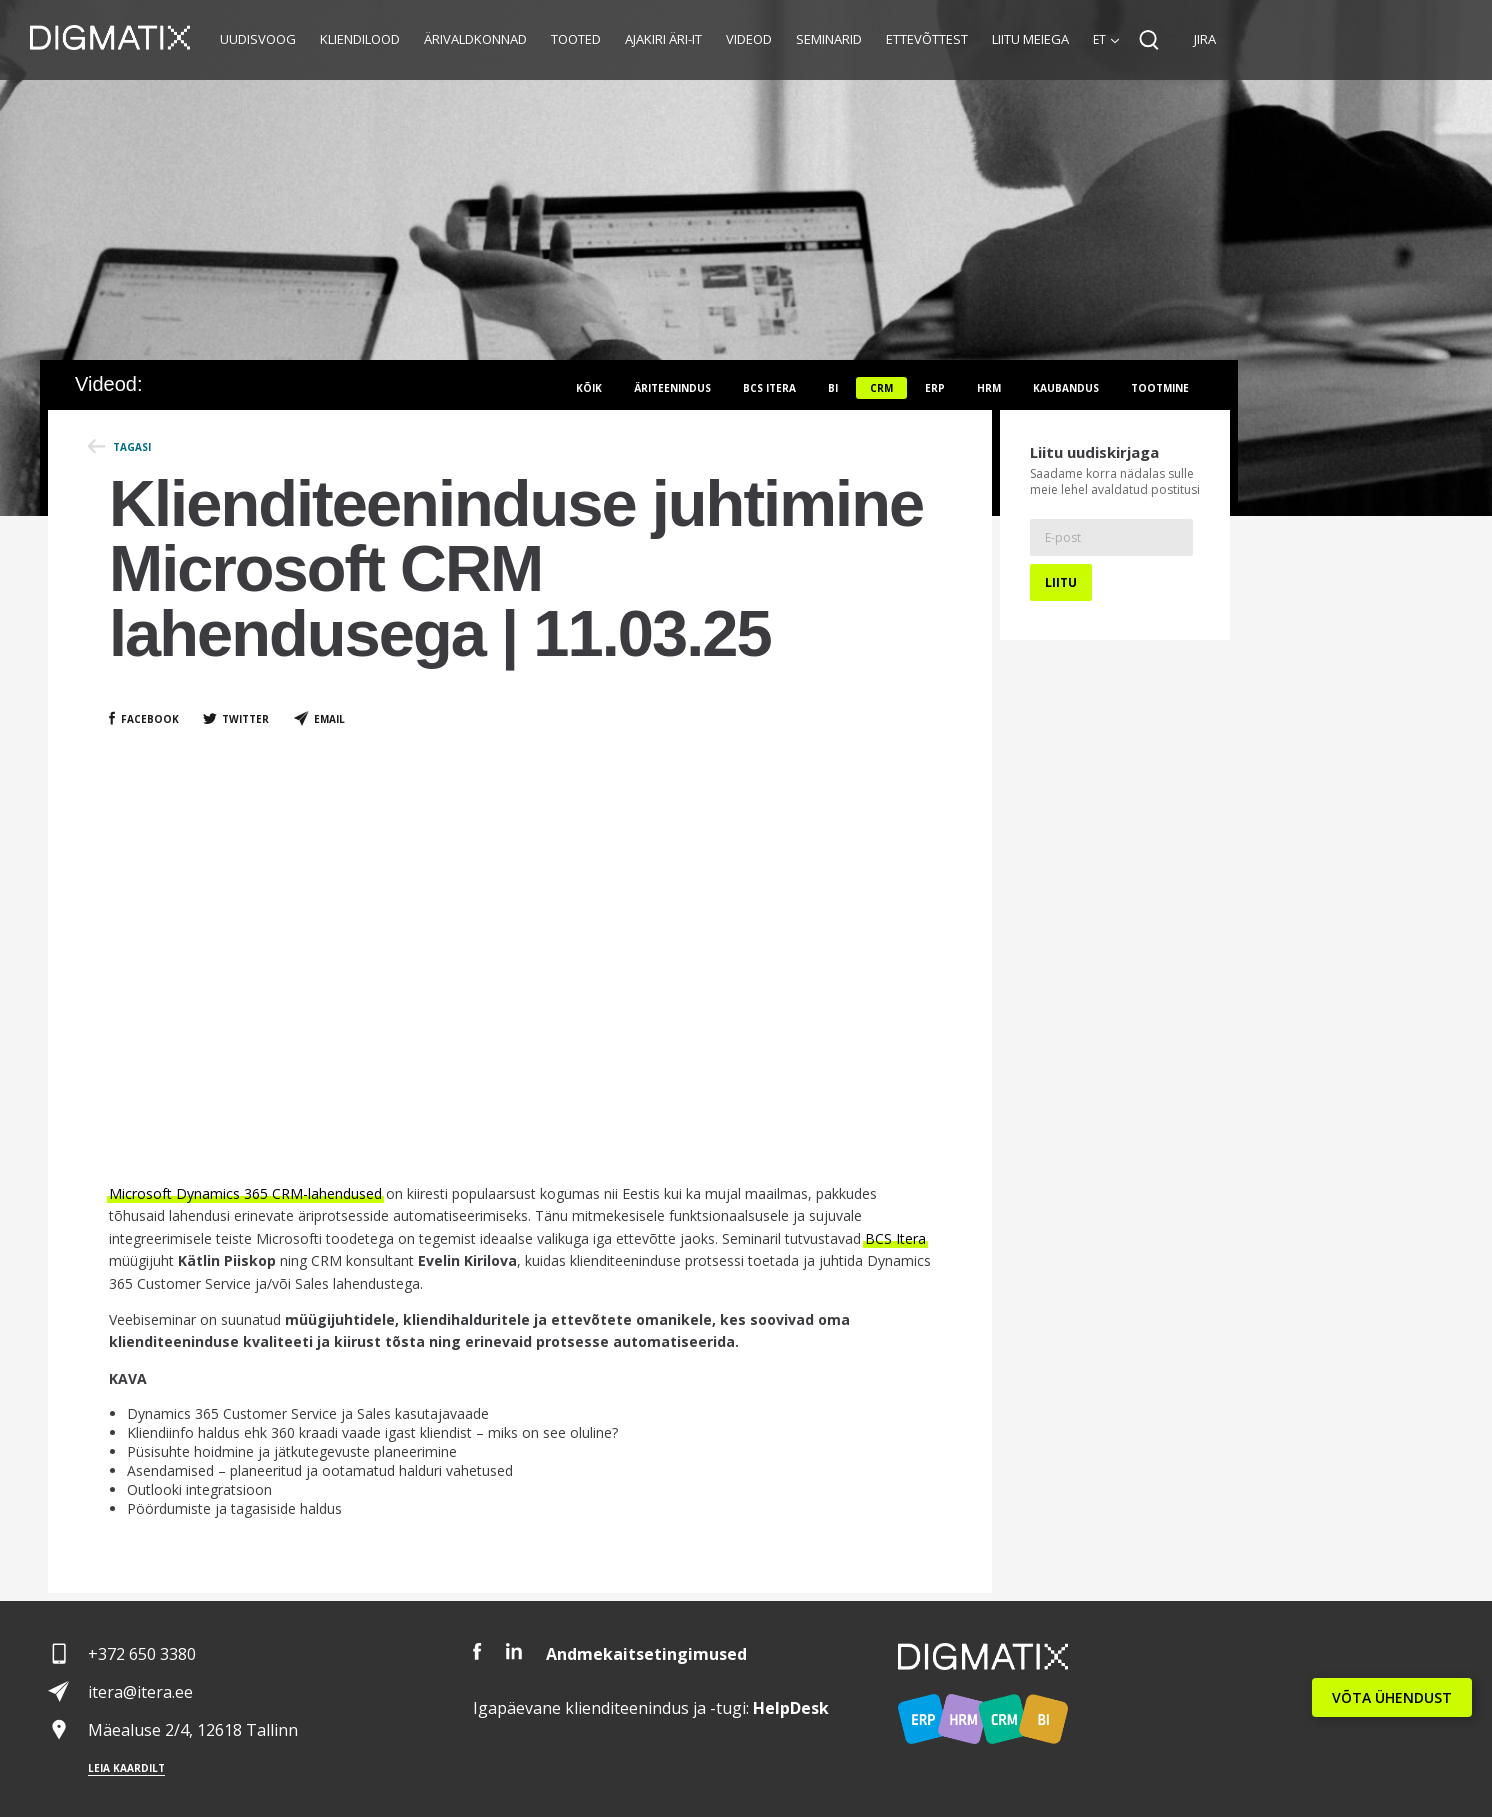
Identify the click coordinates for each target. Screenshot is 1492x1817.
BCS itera (769, 388)
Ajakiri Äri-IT (663, 39)
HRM (989, 388)
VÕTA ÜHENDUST (1392, 1697)
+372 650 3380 (142, 1654)
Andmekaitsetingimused (646, 1654)
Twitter (245, 719)
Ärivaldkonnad (475, 39)
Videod (749, 39)
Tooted (576, 39)
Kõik (589, 388)
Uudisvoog (258, 39)
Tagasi (132, 447)
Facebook (150, 719)
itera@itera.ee (140, 1692)
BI (833, 388)
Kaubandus (1066, 388)
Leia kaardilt (126, 1768)
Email (329, 719)
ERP (935, 388)
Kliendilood (360, 39)
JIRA (1205, 39)
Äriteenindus (672, 388)
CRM (881, 388)
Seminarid (829, 39)
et (1099, 39)
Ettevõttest (927, 39)
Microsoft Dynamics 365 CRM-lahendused (245, 1193)
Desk (791, 1708)
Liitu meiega (1030, 39)
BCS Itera (895, 1238)
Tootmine (1160, 388)
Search (1149, 40)
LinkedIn (514, 1651)
